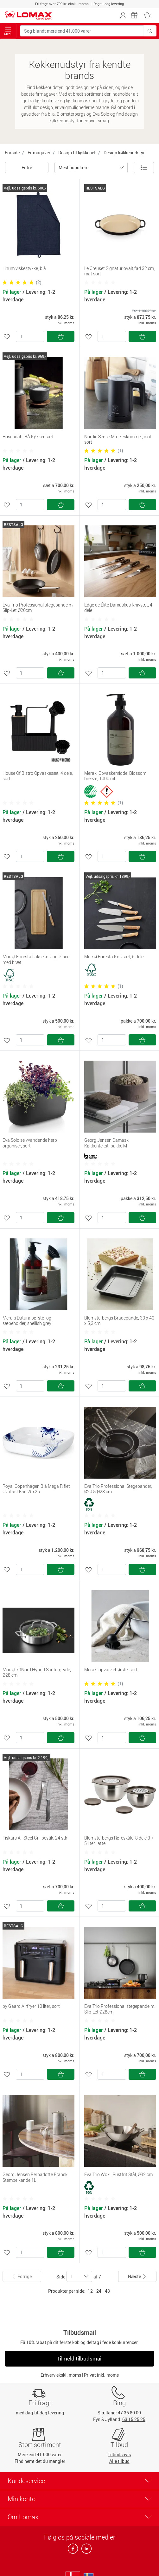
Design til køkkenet (77, 153)
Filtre (27, 167)
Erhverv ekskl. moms (61, 2375)
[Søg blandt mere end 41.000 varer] (82, 30)
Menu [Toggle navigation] (8, 31)
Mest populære (73, 167)
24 (98, 2291)
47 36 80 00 (129, 2413)
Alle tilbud (119, 2461)
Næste (137, 2276)
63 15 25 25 (133, 2419)
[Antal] (30, 336)
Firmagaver (39, 153)
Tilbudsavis (119, 2454)
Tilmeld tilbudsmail (80, 2358)
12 (90, 2291)
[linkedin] (85, 2550)
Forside (12, 153)
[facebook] (73, 2550)
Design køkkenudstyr (124, 153)
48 (107, 2291)
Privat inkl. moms (101, 2375)
